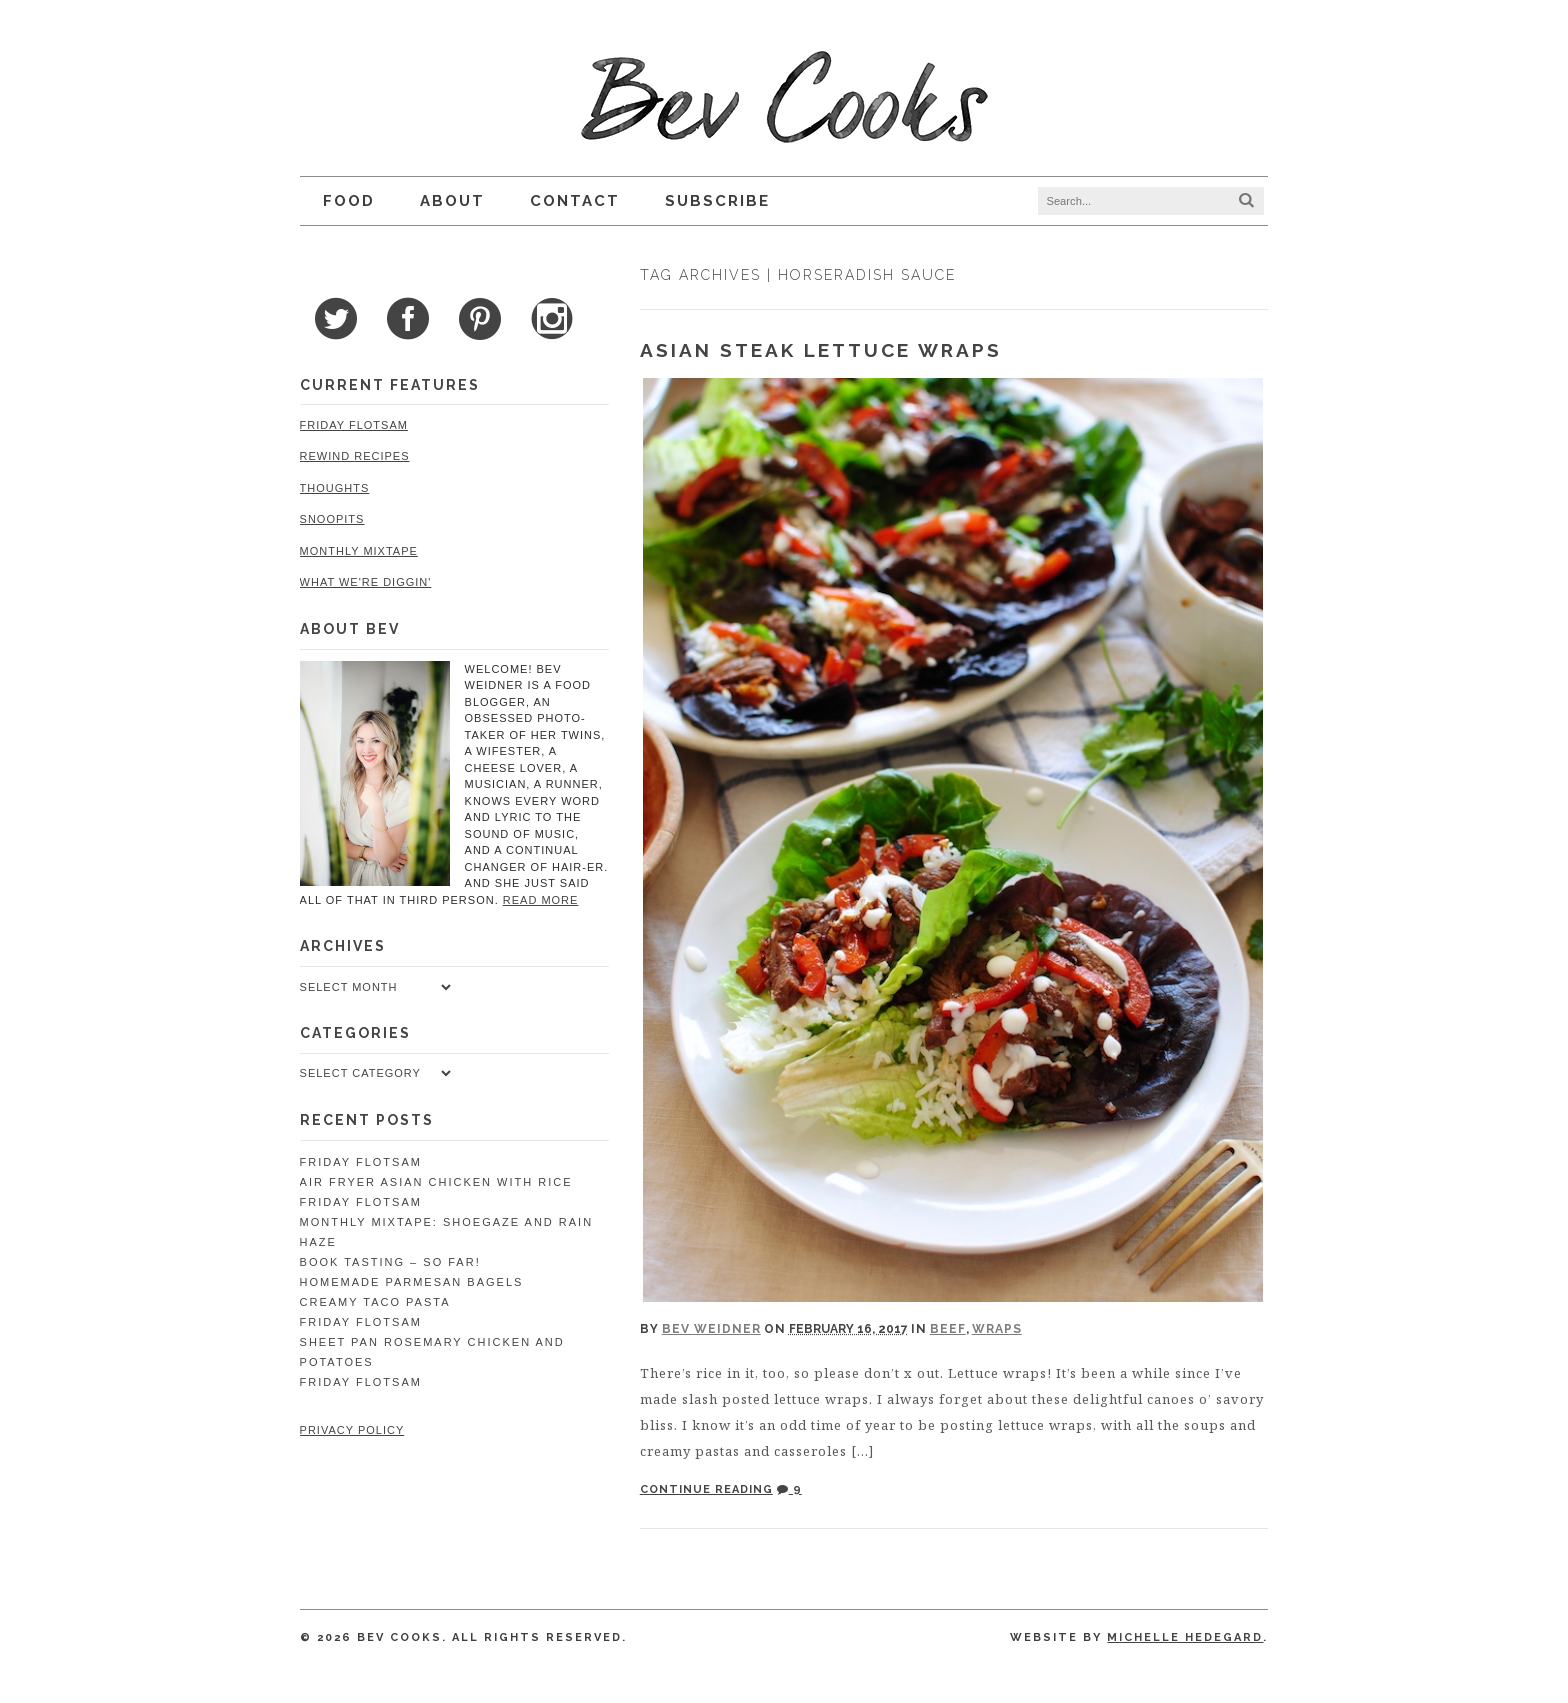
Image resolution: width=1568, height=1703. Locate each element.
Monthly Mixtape (358, 551)
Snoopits (331, 519)
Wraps (997, 1329)
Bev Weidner (711, 1329)
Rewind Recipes (354, 456)
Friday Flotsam (353, 425)
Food (348, 201)
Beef (948, 1329)
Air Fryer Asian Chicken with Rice (435, 1182)
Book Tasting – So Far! (389, 1262)
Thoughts (334, 488)
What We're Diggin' (365, 582)
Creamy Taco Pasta (374, 1302)
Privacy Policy (351, 1430)
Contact (574, 201)
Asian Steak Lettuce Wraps (821, 350)
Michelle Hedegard (1186, 1637)
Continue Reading (706, 1489)
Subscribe (716, 201)
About (451, 201)
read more (540, 900)
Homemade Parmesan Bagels (411, 1282)
